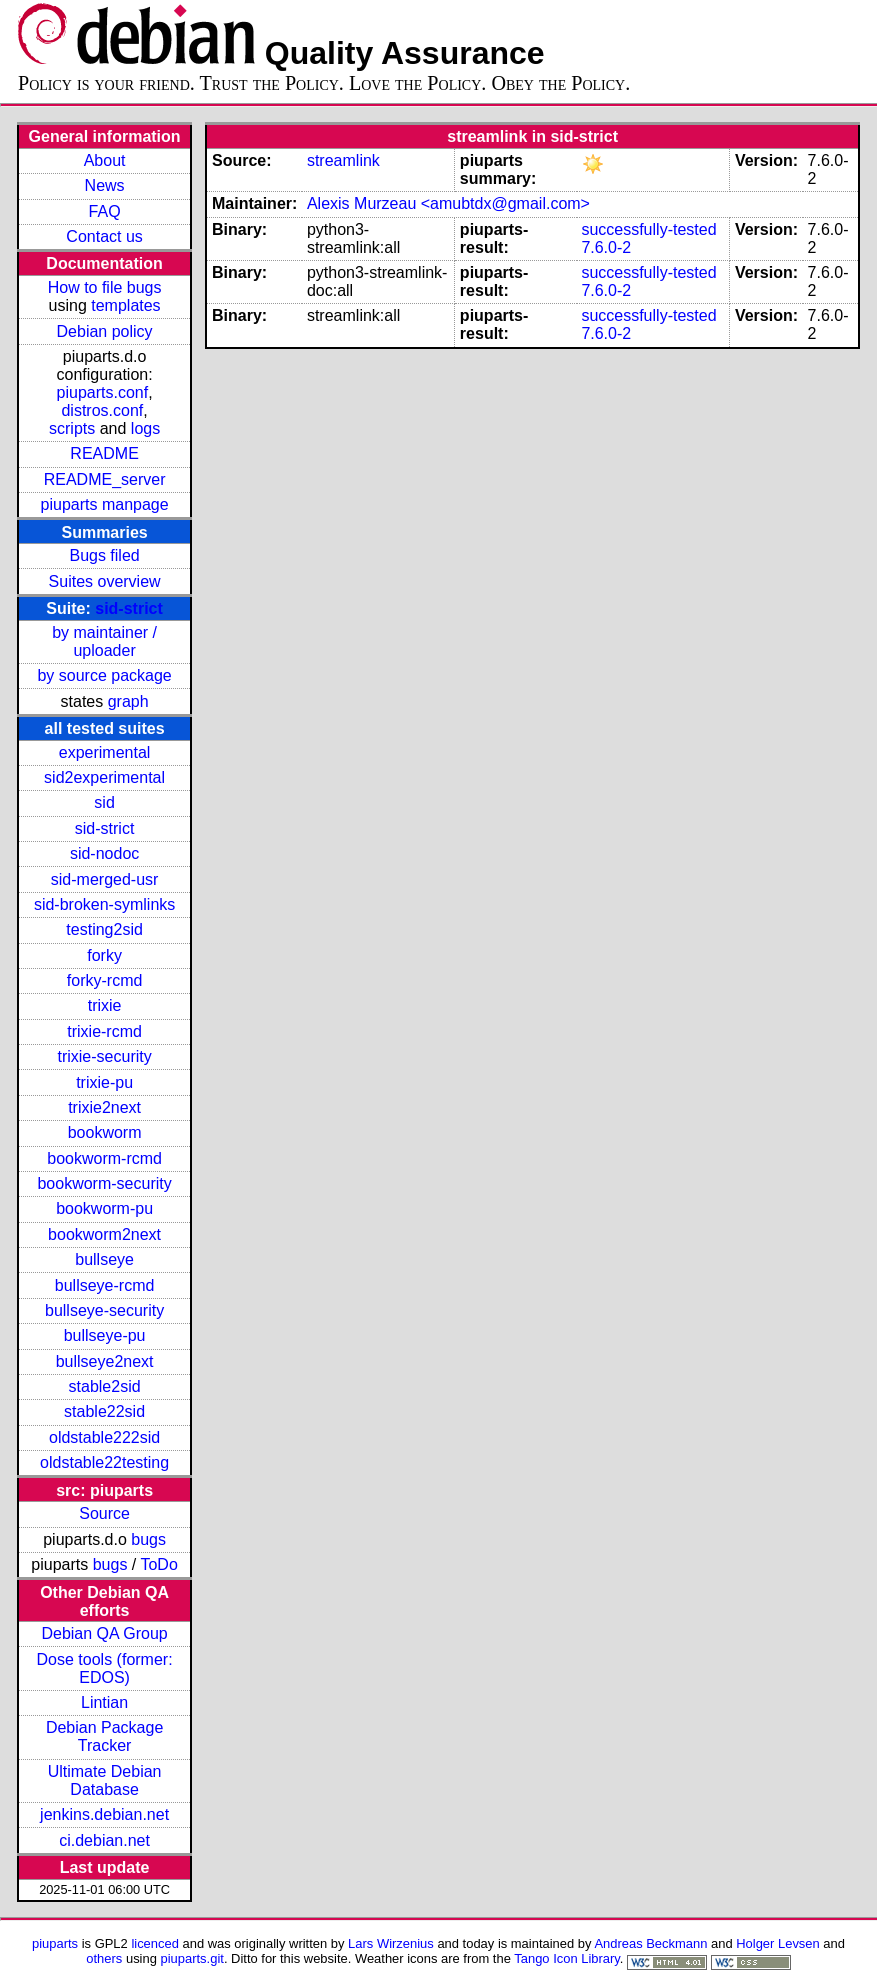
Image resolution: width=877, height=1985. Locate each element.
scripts (72, 428)
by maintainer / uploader (104, 641)
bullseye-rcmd (105, 1285)
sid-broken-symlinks (104, 904)
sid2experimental (104, 777)
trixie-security (104, 1056)
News (105, 185)
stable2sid (105, 1386)
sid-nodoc (104, 853)
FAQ (105, 211)
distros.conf (102, 410)
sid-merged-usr (105, 879)
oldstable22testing (104, 1462)
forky (104, 955)
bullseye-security (104, 1310)
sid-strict (129, 608)
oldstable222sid (104, 1437)
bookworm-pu (104, 1208)
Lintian (104, 1702)
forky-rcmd (105, 980)
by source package (104, 675)
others (104, 1958)
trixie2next (104, 1107)
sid (104, 802)
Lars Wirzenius (391, 1943)
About (105, 160)
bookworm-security (104, 1183)
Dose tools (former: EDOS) (105, 1668)
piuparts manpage (105, 504)
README (104, 453)
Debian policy (105, 331)
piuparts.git (192, 1958)
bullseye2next (105, 1361)
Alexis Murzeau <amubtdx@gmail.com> (448, 203)
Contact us (104, 236)
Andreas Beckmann (650, 1943)
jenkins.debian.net (104, 1814)
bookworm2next (104, 1234)
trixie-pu (104, 1082)
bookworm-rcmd (104, 1158)
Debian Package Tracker (104, 1736)
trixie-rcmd (104, 1031)
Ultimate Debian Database (105, 1780)
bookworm (105, 1132)
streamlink (343, 160)
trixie (105, 1005)
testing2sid (104, 929)
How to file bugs (105, 287)
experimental (105, 752)
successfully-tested (648, 229)
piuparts (55, 1943)
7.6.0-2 (606, 247)
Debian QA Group (104, 1633)
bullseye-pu (105, 1335)
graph (128, 701)
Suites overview (105, 581)
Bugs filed (104, 555)
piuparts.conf (103, 392)
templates (125, 305)
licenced (155, 1943)
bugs (148, 1539)
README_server (105, 479)
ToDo (158, 1564)
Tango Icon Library (567, 1958)
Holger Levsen (778, 1943)
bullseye (104, 1259)
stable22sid (104, 1411)
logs (145, 428)
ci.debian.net (104, 1840)
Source (104, 1513)
